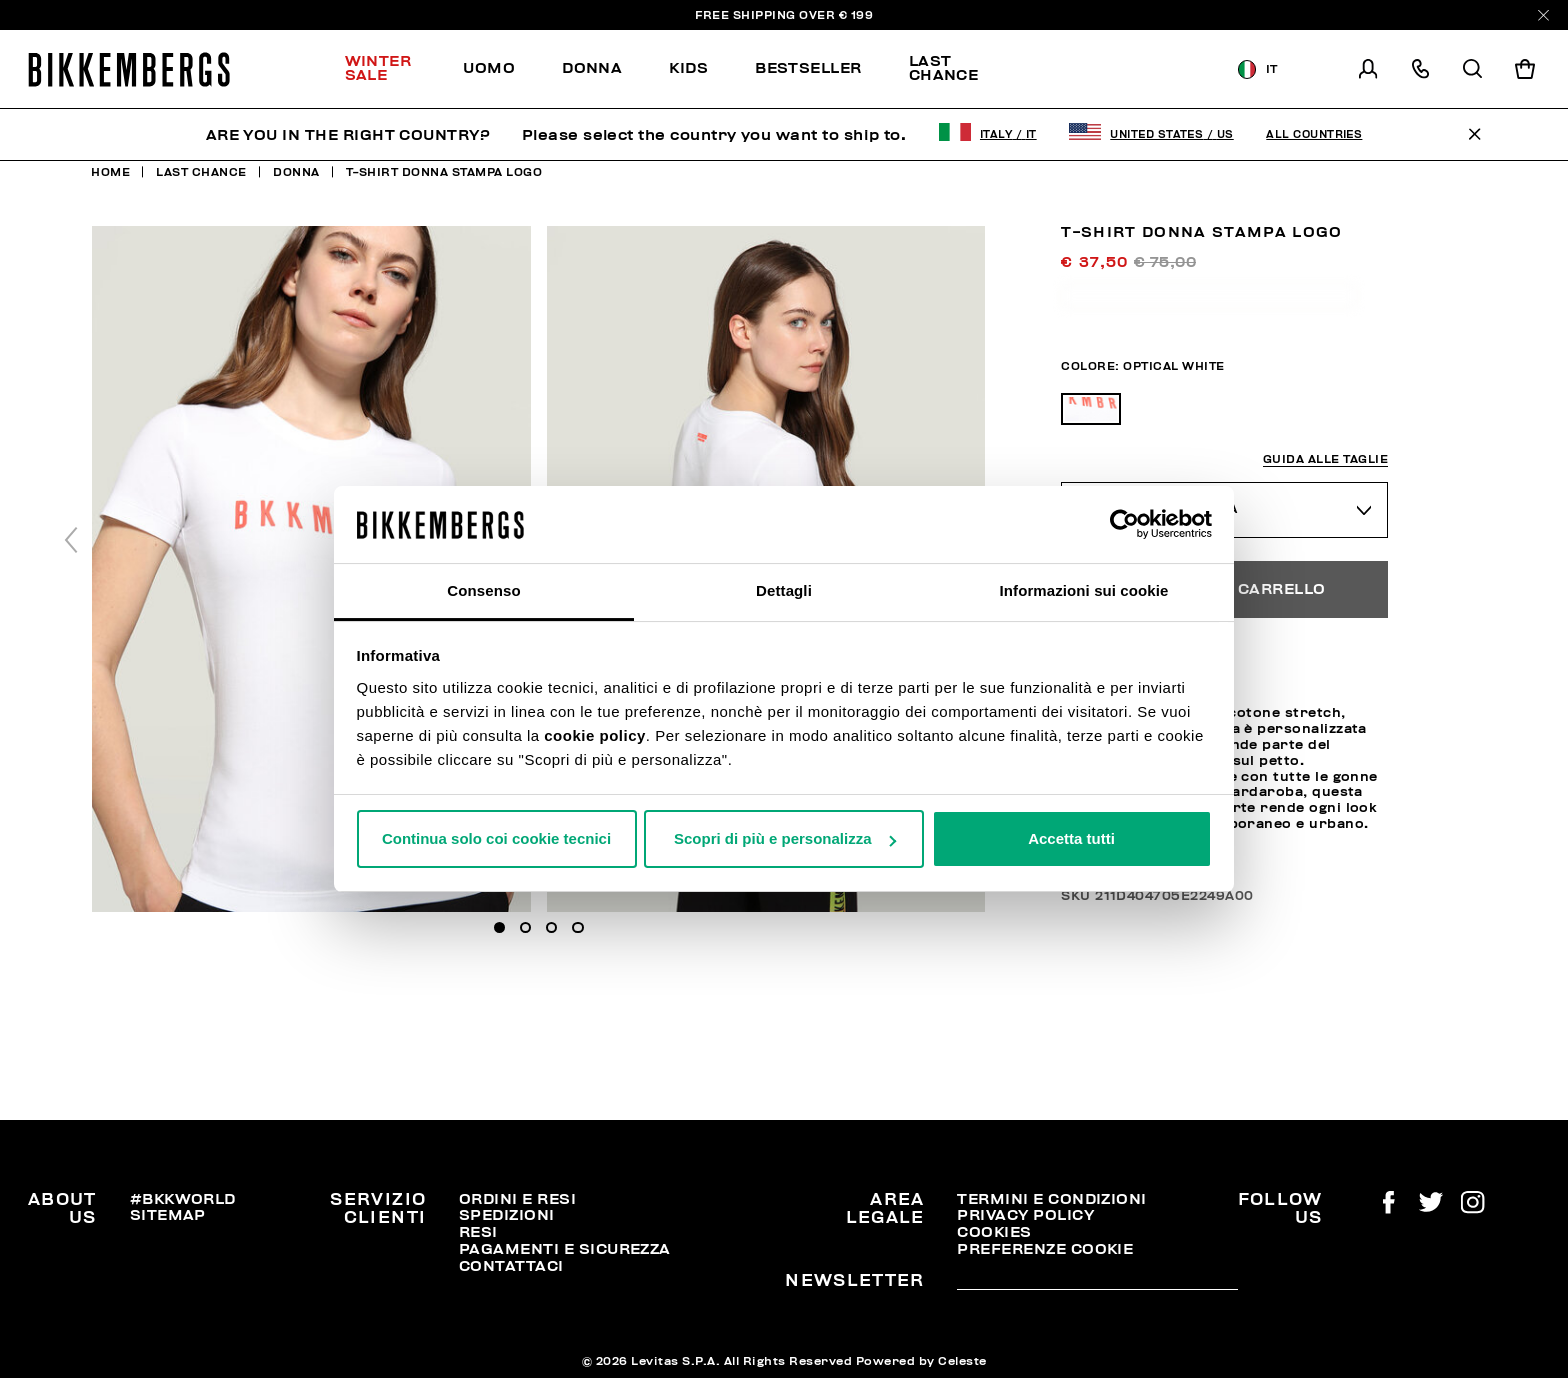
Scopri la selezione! (1108, 69)
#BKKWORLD (183, 1199)
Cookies (994, 1232)
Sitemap (168, 1215)
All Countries (1314, 134)
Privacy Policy (1025, 1215)
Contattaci (511, 1266)
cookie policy (595, 735)
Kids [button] (688, 68)
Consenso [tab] (483, 590)
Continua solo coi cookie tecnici (496, 838)
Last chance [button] (944, 67)
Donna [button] (592, 68)
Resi (478, 1232)
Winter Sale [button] (378, 67)
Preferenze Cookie (1045, 1249)
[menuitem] (392, 69)
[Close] (1543, 15)
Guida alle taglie (1326, 459)
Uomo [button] (489, 68)
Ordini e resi (517, 1199)
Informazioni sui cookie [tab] (1084, 590)
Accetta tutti (1071, 838)
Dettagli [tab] (784, 590)
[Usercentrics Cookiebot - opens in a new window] (1124, 524)
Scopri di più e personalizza (785, 838)
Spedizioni (507, 1215)
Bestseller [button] (808, 68)
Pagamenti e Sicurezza (565, 1249)
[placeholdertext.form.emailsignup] (1097, 1282)
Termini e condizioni (1051, 1199)
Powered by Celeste (921, 1361)
